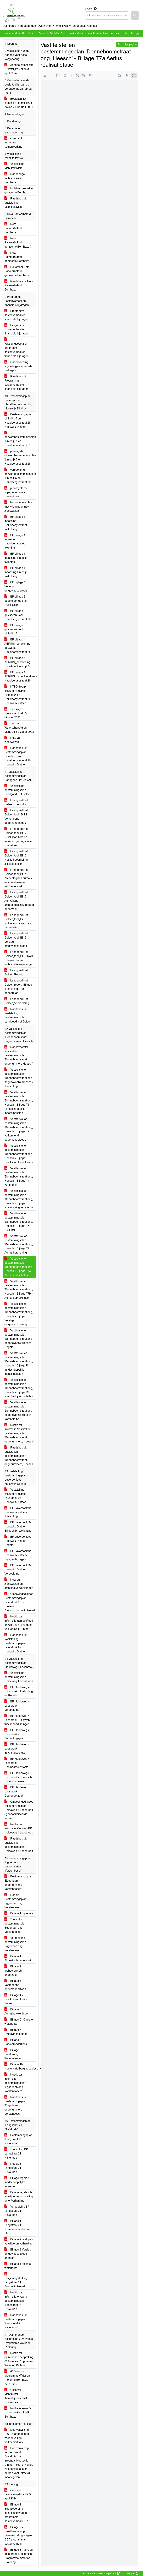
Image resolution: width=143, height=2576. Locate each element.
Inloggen (131, 2573)
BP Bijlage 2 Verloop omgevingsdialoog (15, 586)
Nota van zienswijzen (12, 739)
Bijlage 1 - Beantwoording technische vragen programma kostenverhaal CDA (16, 2513)
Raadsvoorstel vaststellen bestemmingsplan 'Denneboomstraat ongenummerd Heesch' (18, 1055)
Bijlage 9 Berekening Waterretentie (12, 2054)
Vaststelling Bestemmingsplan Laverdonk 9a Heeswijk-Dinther (15, 1495)
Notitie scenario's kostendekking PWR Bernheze (17, 2412)
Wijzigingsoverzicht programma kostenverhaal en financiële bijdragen (16, 348)
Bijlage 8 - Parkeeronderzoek (15, 2042)
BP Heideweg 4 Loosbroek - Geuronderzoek (17, 1791)
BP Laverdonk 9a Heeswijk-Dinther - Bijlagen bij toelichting (17, 1526)
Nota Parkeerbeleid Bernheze (13, 228)
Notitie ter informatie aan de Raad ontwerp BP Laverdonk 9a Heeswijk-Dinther (18, 1622)
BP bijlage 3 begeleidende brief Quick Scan (15, 600)
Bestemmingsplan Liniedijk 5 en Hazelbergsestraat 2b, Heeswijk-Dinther (18, 420)
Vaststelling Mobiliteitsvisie (14, 165)
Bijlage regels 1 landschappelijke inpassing (16, 2182)
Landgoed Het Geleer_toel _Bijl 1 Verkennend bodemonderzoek (16, 816)
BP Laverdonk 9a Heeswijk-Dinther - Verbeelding (17, 1569)
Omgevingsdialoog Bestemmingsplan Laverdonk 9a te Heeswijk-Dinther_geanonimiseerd (19, 1602)
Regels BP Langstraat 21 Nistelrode (14, 2167)
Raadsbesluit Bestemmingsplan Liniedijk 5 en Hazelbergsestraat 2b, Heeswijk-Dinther (17, 756)
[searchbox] (107, 15)
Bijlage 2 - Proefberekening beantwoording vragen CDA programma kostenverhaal (18, 2535)
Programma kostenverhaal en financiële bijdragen (16, 315)
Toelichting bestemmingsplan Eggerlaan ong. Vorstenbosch (15, 1925)
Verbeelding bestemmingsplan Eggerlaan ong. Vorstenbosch (15, 1944)
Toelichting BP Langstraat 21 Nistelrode (16, 2153)
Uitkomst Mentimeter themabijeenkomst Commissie (15, 2396)
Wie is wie (62, 25)
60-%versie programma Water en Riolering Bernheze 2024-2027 (17, 2377)
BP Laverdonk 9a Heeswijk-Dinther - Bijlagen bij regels (17, 1555)
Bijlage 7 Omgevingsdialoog (16, 2031)
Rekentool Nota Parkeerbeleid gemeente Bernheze (16, 271)
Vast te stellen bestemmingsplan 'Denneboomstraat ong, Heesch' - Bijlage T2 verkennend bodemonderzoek (18, 1129)
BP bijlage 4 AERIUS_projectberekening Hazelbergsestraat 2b (20, 676)
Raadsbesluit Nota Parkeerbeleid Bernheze (18, 285)
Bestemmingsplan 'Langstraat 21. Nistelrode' (18, 2139)
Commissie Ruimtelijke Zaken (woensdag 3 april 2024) (64, 33)
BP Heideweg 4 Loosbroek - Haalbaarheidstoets (17, 1762)
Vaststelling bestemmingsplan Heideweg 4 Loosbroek (18, 1677)
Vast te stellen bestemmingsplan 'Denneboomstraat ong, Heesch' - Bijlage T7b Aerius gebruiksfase (18, 1289)
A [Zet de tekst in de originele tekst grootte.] (126, 33)
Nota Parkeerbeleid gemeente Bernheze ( (17, 242)
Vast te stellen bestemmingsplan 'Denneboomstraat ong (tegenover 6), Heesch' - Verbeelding (19, 1410)
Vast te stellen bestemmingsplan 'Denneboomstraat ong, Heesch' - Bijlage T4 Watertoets (18, 1176)
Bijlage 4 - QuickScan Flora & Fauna (16, 1999)
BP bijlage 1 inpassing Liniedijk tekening (15, 557)
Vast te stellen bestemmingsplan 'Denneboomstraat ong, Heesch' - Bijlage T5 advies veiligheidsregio (18, 1199)
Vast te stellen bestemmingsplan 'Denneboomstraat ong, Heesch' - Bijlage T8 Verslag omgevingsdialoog (18, 1314)
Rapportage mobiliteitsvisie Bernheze (14, 178)
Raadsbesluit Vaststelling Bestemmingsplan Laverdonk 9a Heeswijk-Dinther (15, 1643)
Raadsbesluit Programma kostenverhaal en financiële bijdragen (16, 382)
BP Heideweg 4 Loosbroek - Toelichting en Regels (18, 1691)
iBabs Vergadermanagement (102, 2573)
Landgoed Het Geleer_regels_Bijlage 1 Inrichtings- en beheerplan (18, 986)
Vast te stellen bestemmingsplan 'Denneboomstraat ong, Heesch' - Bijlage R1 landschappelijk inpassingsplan (18, 1363)
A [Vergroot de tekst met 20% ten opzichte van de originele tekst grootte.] (132, 33)
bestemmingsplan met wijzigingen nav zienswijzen (18, 506)
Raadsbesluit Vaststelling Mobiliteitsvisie (15, 202)
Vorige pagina (127, 44)
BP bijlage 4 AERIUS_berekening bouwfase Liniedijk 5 (17, 662)
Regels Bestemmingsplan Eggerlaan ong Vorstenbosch (15, 1901)
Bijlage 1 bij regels (18, 1913)
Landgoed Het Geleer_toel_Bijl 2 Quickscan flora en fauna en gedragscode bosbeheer (18, 837)
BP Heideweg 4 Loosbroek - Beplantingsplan (17, 1734)
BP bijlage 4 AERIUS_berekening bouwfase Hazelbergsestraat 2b (17, 645)
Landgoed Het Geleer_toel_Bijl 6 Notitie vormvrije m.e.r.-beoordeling (18, 921)
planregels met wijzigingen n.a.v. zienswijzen (16, 492)
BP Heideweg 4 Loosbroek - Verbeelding (17, 1705)
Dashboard (9, 25)
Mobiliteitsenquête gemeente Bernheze (18, 190)
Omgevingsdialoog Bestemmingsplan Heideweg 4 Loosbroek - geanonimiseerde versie (18, 1810)
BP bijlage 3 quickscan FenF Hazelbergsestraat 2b (17, 615)
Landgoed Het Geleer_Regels (16, 972)
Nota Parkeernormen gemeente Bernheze (16, 256)
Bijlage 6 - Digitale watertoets (18, 2021)
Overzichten (45, 25)
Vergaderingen (27, 25)
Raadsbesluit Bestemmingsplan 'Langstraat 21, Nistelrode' (15, 2321)
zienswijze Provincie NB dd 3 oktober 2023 (15, 713)
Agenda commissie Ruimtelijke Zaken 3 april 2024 (19, 69)
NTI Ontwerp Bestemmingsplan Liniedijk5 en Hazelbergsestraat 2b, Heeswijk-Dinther (17, 695)
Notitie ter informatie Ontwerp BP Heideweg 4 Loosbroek (18, 1828)
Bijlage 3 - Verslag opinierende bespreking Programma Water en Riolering (18, 2556)
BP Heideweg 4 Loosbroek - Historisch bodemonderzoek (18, 1777)
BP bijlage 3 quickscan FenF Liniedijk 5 (14, 629)
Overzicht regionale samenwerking (13, 142)
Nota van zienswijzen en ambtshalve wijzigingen (18, 1583)
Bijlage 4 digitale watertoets (17, 2265)
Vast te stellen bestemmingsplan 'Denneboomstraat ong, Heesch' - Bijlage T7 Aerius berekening (18, 1244)
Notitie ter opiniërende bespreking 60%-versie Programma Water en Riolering (18, 2359)
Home (25, 33)
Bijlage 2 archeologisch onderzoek (13, 1970)
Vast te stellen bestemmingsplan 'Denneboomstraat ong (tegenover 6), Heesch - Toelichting (18, 1078)
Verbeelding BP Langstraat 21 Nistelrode (17, 2210)
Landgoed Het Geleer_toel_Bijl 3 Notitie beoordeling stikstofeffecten (16, 857)
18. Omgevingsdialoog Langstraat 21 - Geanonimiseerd (16, 2280)
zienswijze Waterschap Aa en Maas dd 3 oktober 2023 (19, 727)
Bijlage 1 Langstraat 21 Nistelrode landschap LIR (17, 2227)
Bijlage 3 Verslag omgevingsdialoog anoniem (17, 2253)
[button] (135, 15)
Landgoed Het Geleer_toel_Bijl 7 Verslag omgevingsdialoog (16, 939)
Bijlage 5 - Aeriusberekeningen (16, 2011)
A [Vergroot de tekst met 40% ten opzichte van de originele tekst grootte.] (137, 33)
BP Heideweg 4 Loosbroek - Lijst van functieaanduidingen (17, 1720)
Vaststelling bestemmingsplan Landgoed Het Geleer (17, 790)
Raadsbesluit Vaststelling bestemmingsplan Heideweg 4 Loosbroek (18, 1844)
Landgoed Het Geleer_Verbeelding (16, 1001)
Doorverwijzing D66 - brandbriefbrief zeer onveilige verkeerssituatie (17, 2436)
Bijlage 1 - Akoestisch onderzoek (17, 1958)
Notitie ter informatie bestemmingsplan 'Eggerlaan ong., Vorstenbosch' (15, 2083)
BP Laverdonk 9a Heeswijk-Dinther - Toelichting (17, 1512)
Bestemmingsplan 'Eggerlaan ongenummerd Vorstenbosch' (18, 1882)
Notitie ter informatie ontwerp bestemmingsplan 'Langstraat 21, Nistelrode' (15, 2301)
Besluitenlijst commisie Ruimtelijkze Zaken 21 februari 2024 (18, 102)
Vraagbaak (79, 25)
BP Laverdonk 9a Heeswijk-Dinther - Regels (17, 1540)
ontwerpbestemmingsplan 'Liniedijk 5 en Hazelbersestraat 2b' (20, 439)
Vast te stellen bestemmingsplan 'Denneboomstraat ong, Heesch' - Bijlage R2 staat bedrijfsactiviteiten (18, 1388)
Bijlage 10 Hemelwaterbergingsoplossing (20, 2066)
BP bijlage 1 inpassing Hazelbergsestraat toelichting (15, 523)
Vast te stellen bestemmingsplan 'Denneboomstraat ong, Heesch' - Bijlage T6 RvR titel (18, 1221)
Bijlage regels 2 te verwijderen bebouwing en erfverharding (18, 2196)
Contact (92, 25)
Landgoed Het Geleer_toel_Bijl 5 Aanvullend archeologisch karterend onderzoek (19, 900)
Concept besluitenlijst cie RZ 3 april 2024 (17, 2494)
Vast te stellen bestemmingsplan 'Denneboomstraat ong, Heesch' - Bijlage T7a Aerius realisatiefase (18, 1267)
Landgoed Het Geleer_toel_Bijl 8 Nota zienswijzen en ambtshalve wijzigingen (18, 958)
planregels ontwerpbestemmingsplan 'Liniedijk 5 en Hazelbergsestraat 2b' (20, 457)
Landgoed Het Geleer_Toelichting (16, 802)
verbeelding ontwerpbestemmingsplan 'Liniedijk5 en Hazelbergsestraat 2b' (20, 476)
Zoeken (89, 8)
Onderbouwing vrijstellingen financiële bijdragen (18, 366)
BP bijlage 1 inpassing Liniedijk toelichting (15, 572)
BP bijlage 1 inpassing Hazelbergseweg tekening (14, 541)
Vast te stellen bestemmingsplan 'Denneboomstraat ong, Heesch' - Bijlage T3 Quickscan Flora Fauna (18, 1154)
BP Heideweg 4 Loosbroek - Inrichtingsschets (17, 1748)
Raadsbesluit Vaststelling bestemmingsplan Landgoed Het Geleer (17, 1015)
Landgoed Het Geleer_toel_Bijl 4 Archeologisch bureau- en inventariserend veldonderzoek (18, 878)
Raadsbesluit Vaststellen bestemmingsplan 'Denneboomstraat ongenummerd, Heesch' (19, 1456)
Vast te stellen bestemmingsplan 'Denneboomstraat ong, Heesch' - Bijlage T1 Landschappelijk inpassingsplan (18, 1102)
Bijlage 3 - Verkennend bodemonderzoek (15, 1985)
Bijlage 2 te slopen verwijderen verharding (18, 2241)
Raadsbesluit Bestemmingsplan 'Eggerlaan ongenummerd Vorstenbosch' (15, 2105)
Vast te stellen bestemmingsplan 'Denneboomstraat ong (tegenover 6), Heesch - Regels (18, 1339)
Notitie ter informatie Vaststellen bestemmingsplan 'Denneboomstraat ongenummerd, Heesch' (19, 1433)
